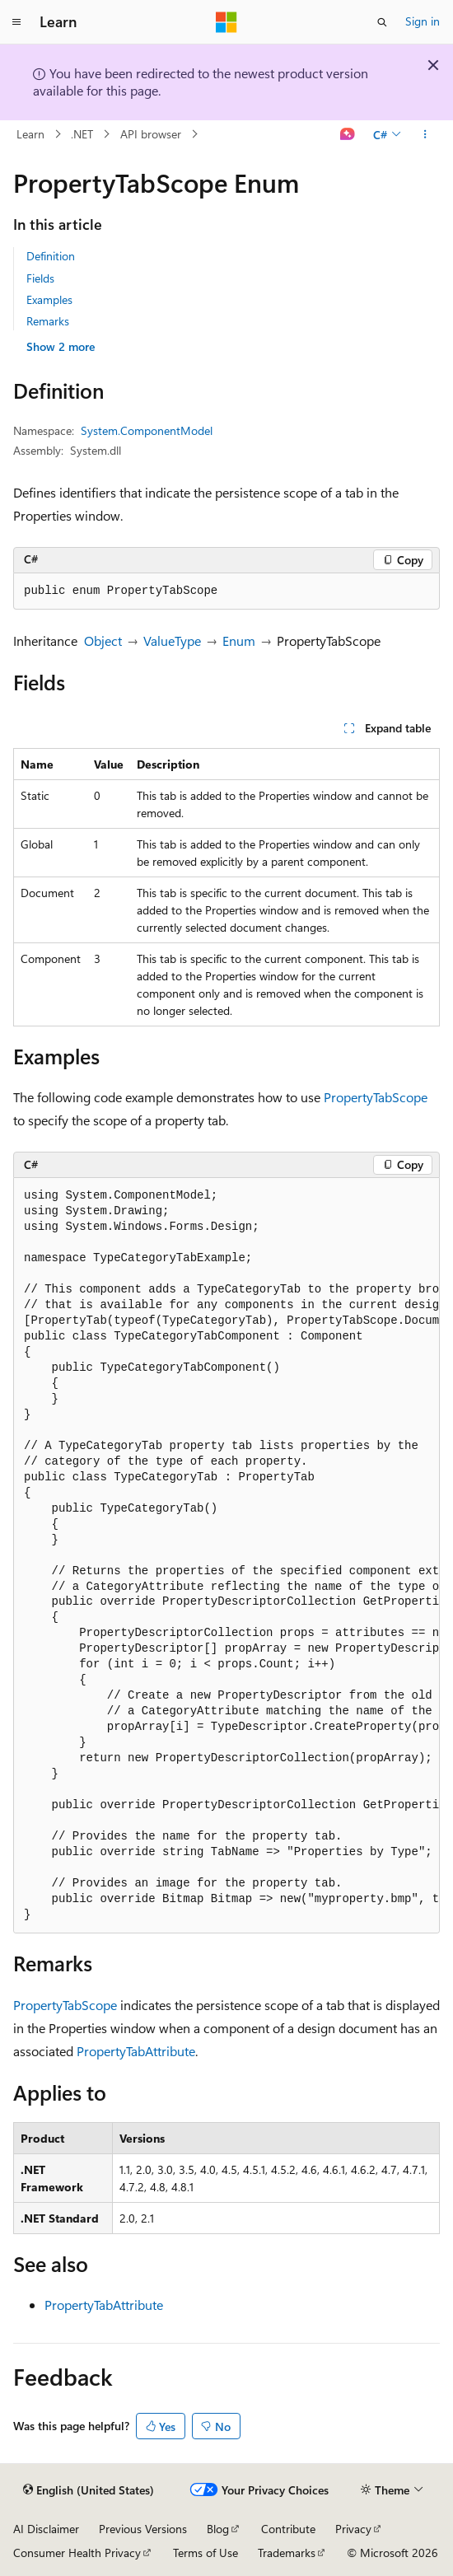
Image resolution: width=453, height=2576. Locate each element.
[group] (226, 1555)
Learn (30, 134)
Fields (40, 278)
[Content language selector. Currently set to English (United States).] (88, 2490)
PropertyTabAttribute (136, 2050)
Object (103, 640)
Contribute (288, 2528)
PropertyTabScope (375, 1097)
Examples (49, 299)
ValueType (172, 640)
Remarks (47, 321)
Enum (238, 640)
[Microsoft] (226, 22)
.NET (82, 134)
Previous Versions (143, 2528)
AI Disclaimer (46, 2528)
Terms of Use (205, 2552)
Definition (50, 256)
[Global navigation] (16, 22)
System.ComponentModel (146, 430)
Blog (218, 2528)
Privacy (353, 2528)
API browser (150, 134)
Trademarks (286, 2552)
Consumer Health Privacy (77, 2552)
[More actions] (425, 134)
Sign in (422, 21)
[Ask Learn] (348, 134)
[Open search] (382, 22)
